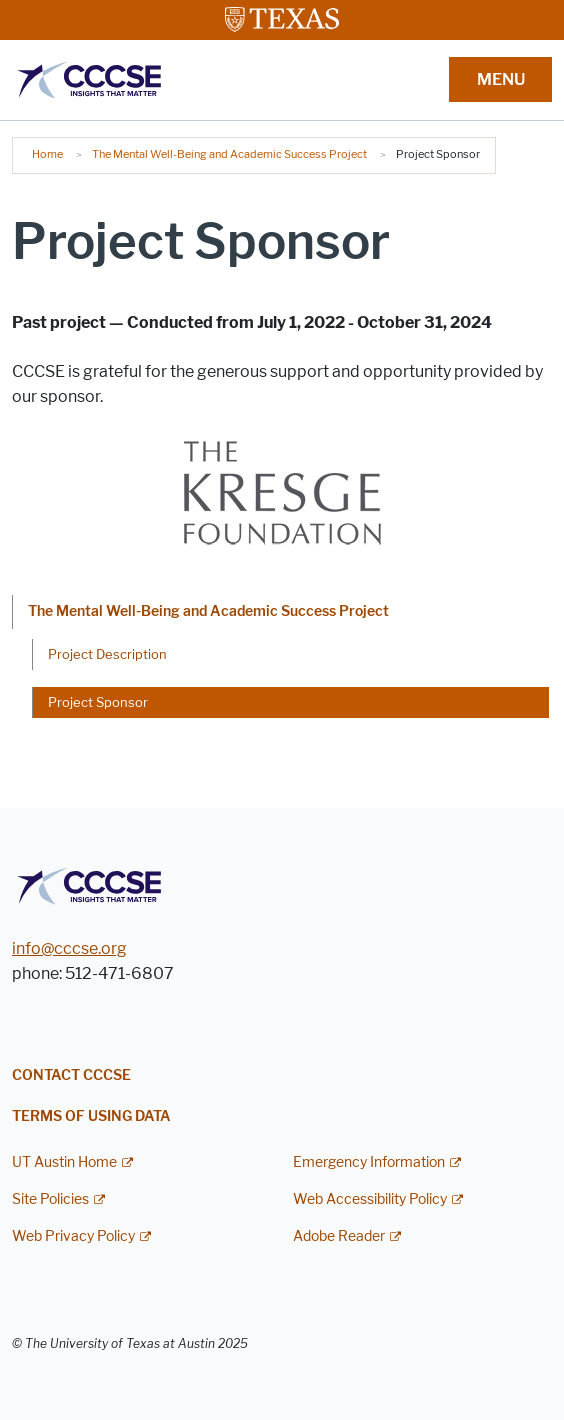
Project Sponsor (98, 702)
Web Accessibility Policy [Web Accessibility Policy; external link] (370, 1199)
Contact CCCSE (71, 1075)
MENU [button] (501, 79)
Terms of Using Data (91, 1116)
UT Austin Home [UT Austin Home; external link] (64, 1162)
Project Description (107, 654)
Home (47, 154)
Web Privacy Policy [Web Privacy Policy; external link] (73, 1236)
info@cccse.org (69, 948)
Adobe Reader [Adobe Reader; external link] (339, 1236)
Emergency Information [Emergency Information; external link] (369, 1162)
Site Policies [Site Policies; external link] (50, 1199)
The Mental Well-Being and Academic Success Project (229, 154)
